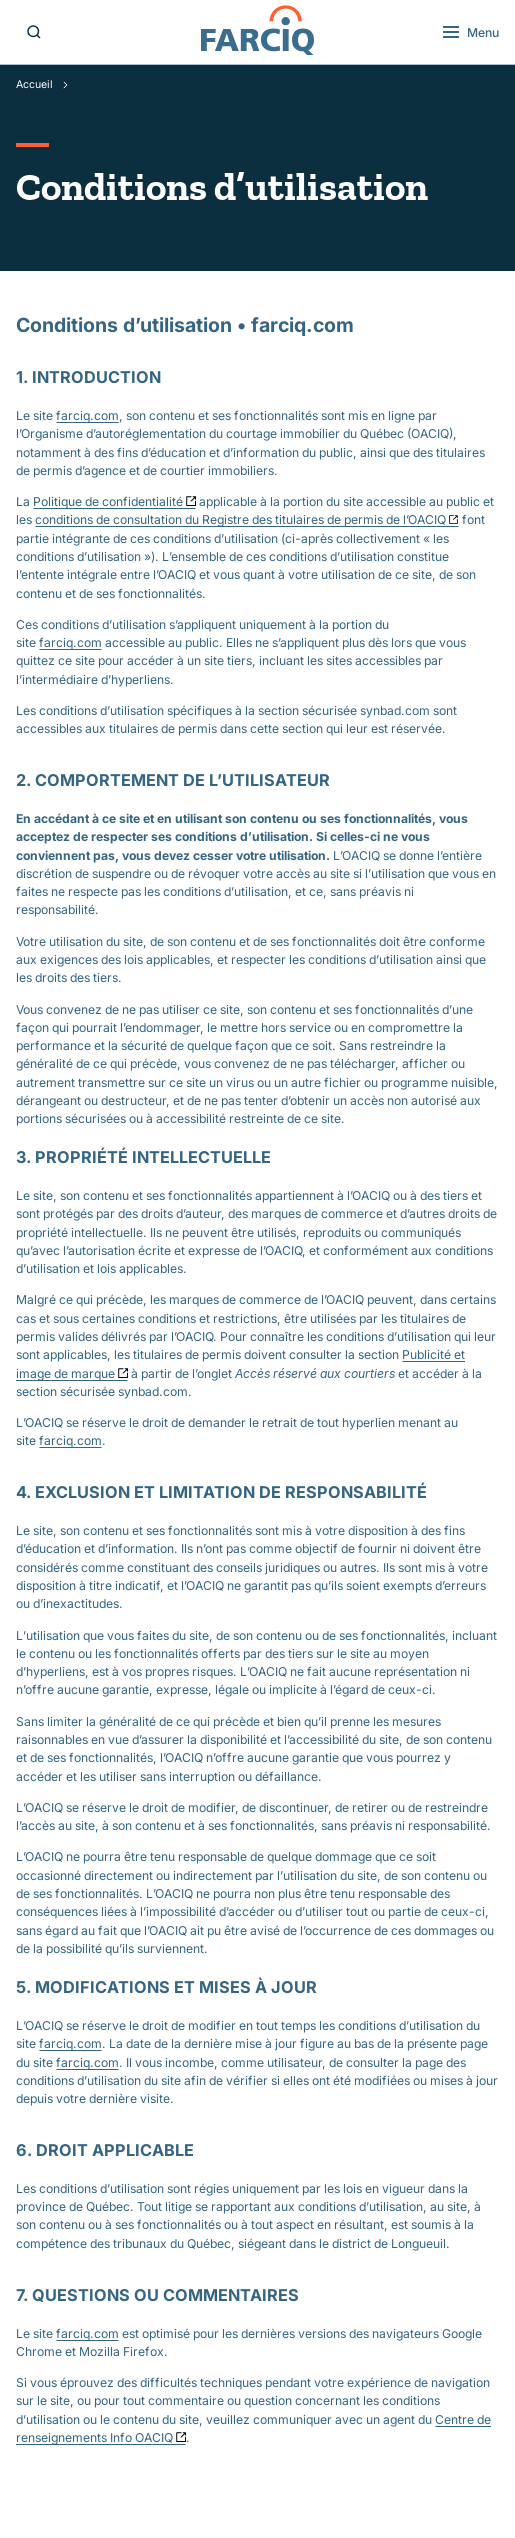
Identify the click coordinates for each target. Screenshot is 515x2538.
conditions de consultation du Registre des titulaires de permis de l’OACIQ (240, 519)
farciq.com (87, 415)
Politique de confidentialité (108, 501)
